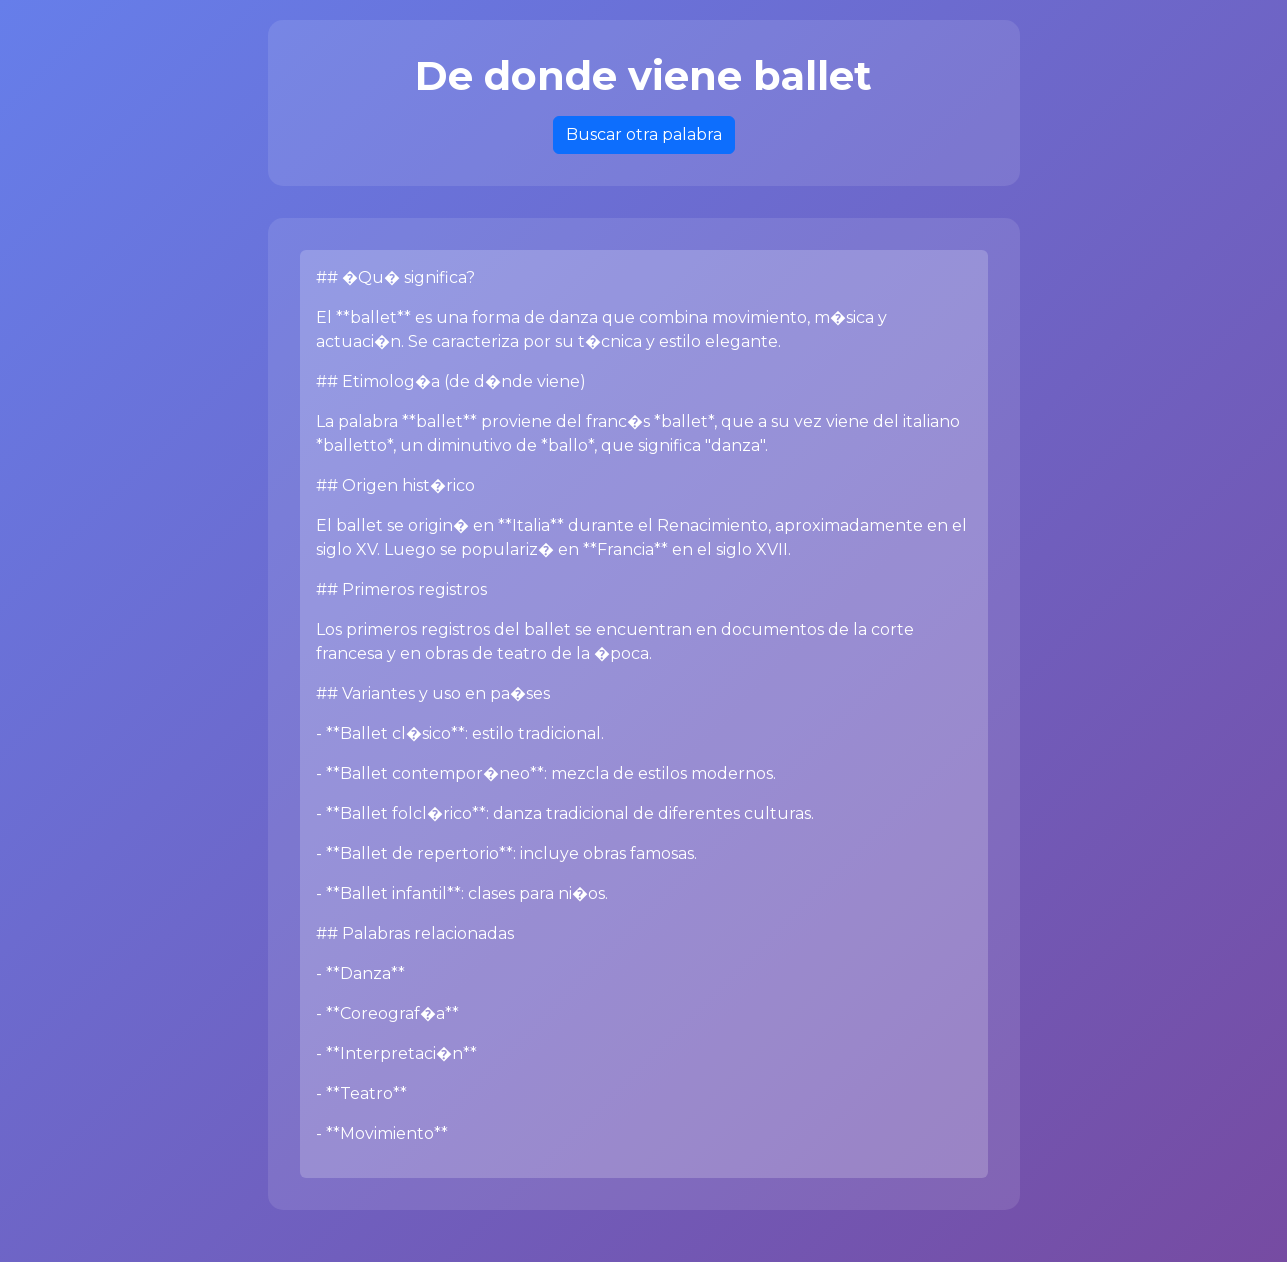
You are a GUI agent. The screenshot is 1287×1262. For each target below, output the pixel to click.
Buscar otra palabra (644, 134)
